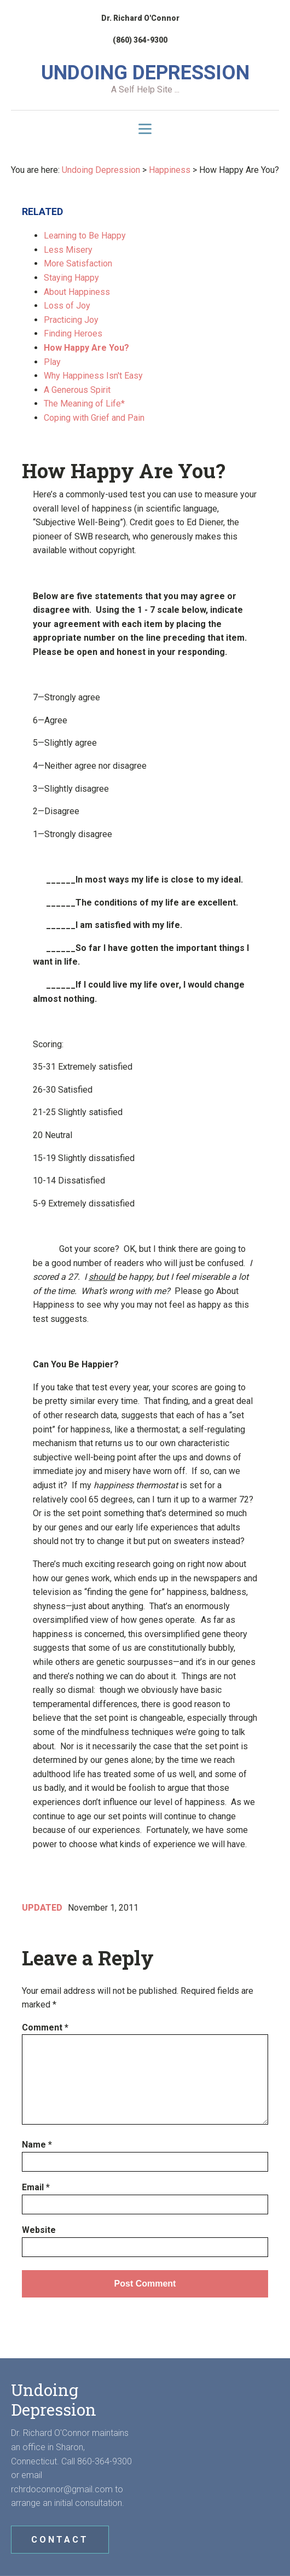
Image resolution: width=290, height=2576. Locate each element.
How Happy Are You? (86, 348)
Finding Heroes (73, 333)
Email (36, 2187)
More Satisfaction (78, 263)
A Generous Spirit (77, 390)
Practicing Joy (71, 320)
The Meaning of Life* (84, 403)
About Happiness (77, 292)
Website (39, 2230)
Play (52, 362)
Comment (45, 2027)
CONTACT (60, 2539)
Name (37, 2144)
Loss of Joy (67, 305)
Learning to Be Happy (85, 235)
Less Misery (68, 250)
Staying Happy (71, 277)
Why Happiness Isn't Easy (93, 375)
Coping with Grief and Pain (94, 418)
